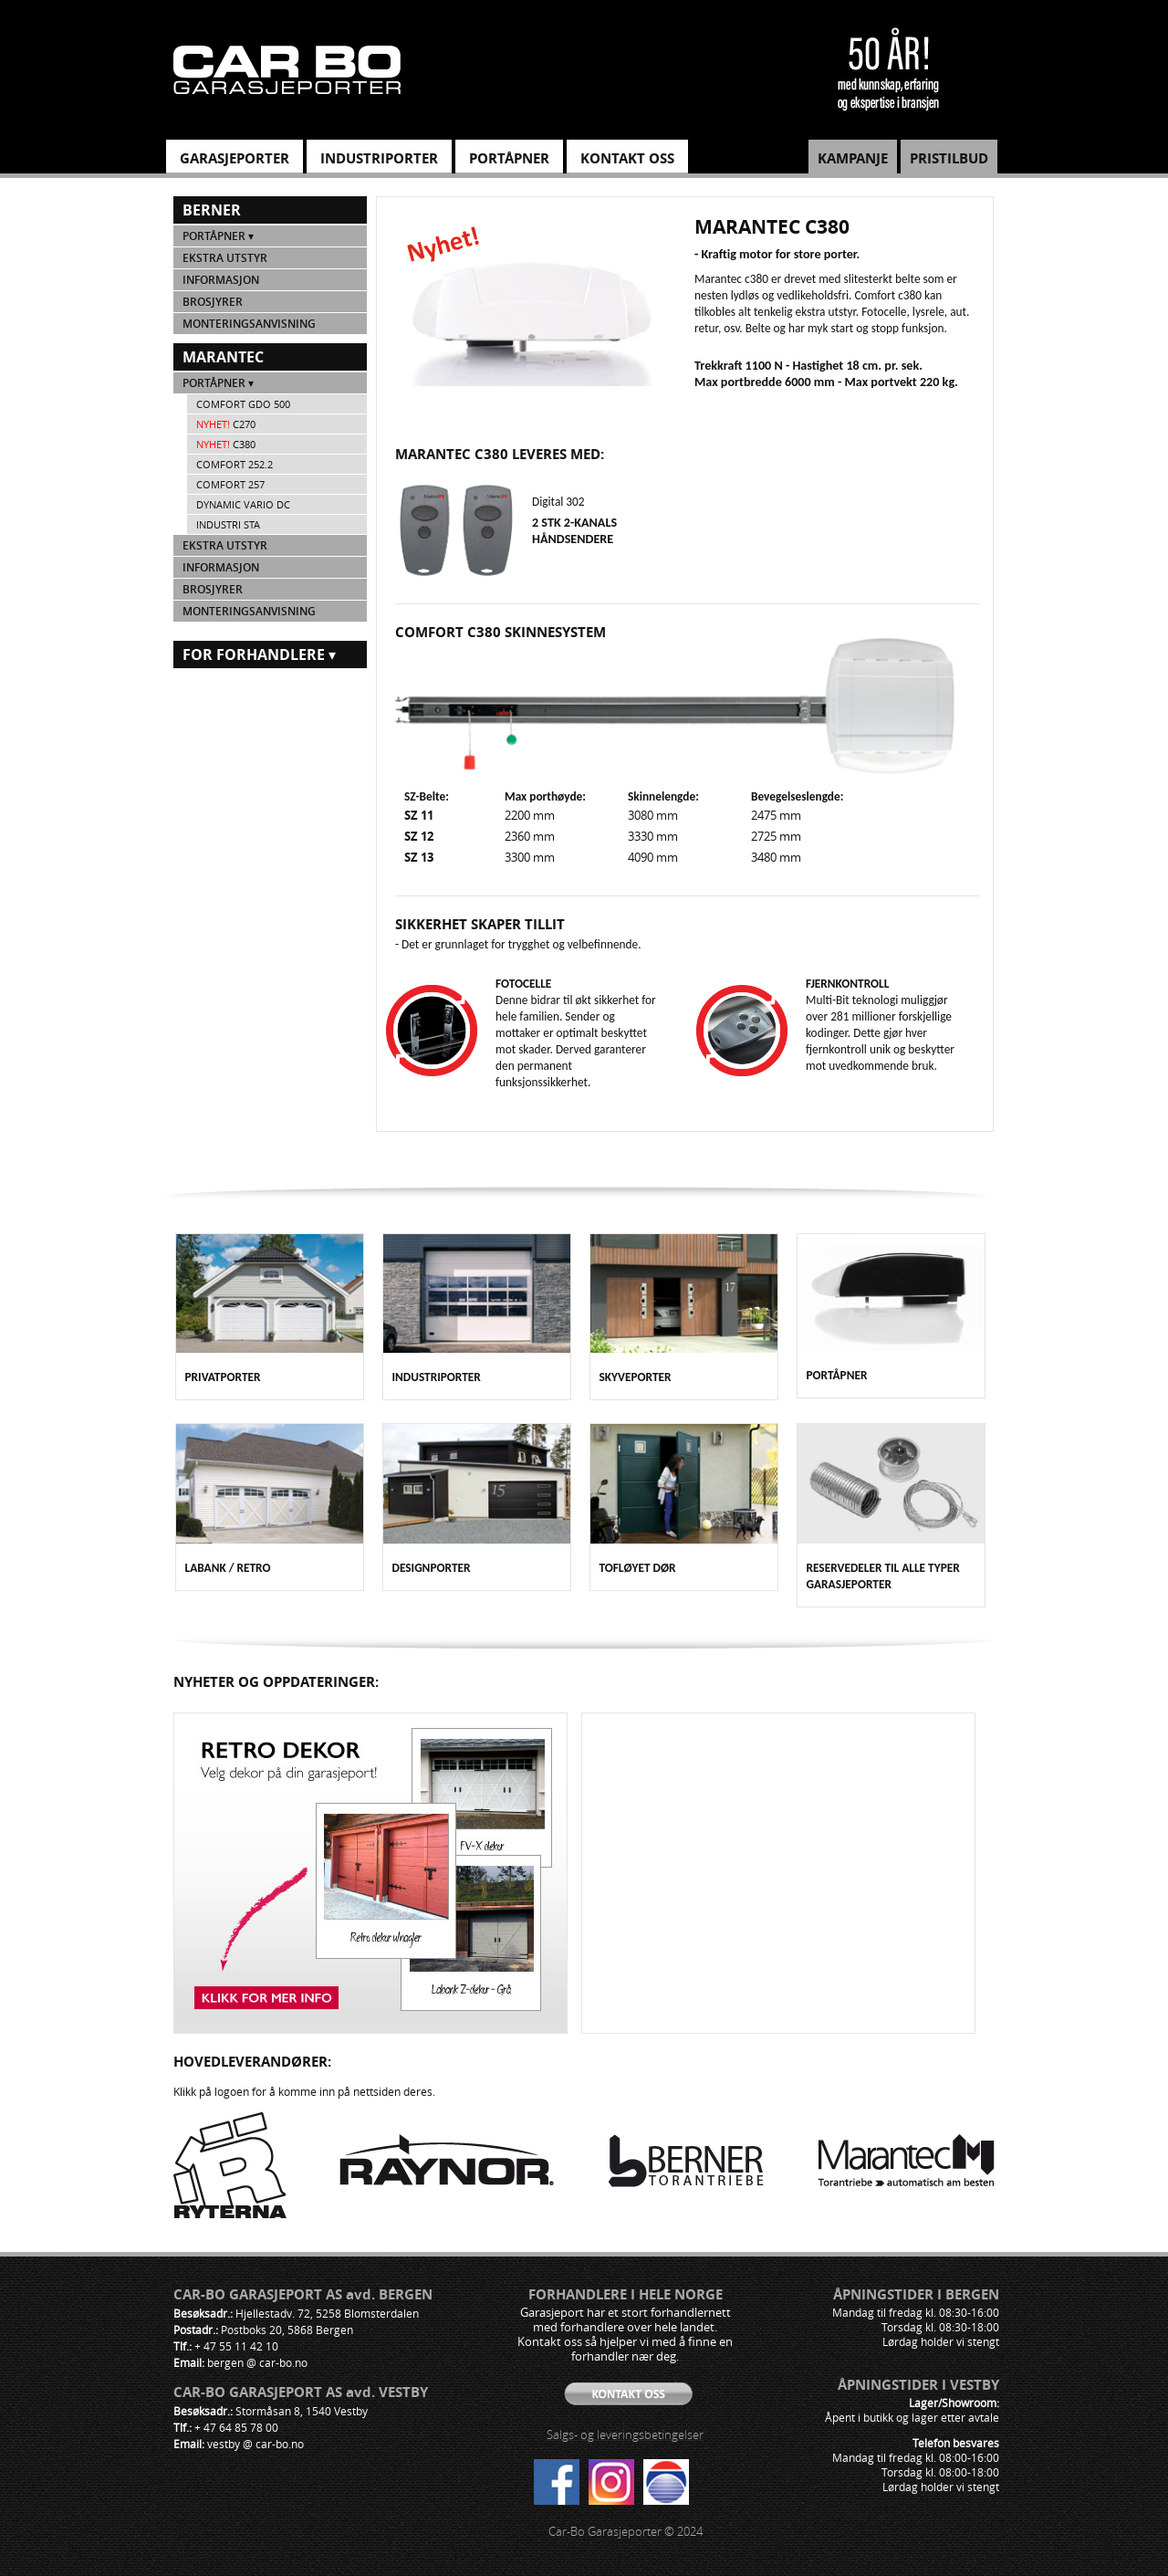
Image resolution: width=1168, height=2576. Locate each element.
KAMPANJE (853, 158)
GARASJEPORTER (234, 158)
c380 (226, 444)
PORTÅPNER (509, 158)
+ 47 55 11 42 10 (236, 2346)
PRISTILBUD (949, 158)
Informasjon (220, 280)
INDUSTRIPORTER (379, 158)
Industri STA (228, 524)
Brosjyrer (212, 301)
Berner (211, 210)
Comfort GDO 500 (243, 404)
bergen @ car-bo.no (257, 2362)
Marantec (223, 357)
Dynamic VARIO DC (243, 504)
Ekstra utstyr (224, 258)
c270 (226, 424)
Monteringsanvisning (249, 323)
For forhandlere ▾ (259, 654)
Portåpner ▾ (218, 236)
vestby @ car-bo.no (255, 2443)
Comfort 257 (230, 484)
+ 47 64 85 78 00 (236, 2427)
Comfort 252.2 (234, 464)
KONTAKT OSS (627, 158)
